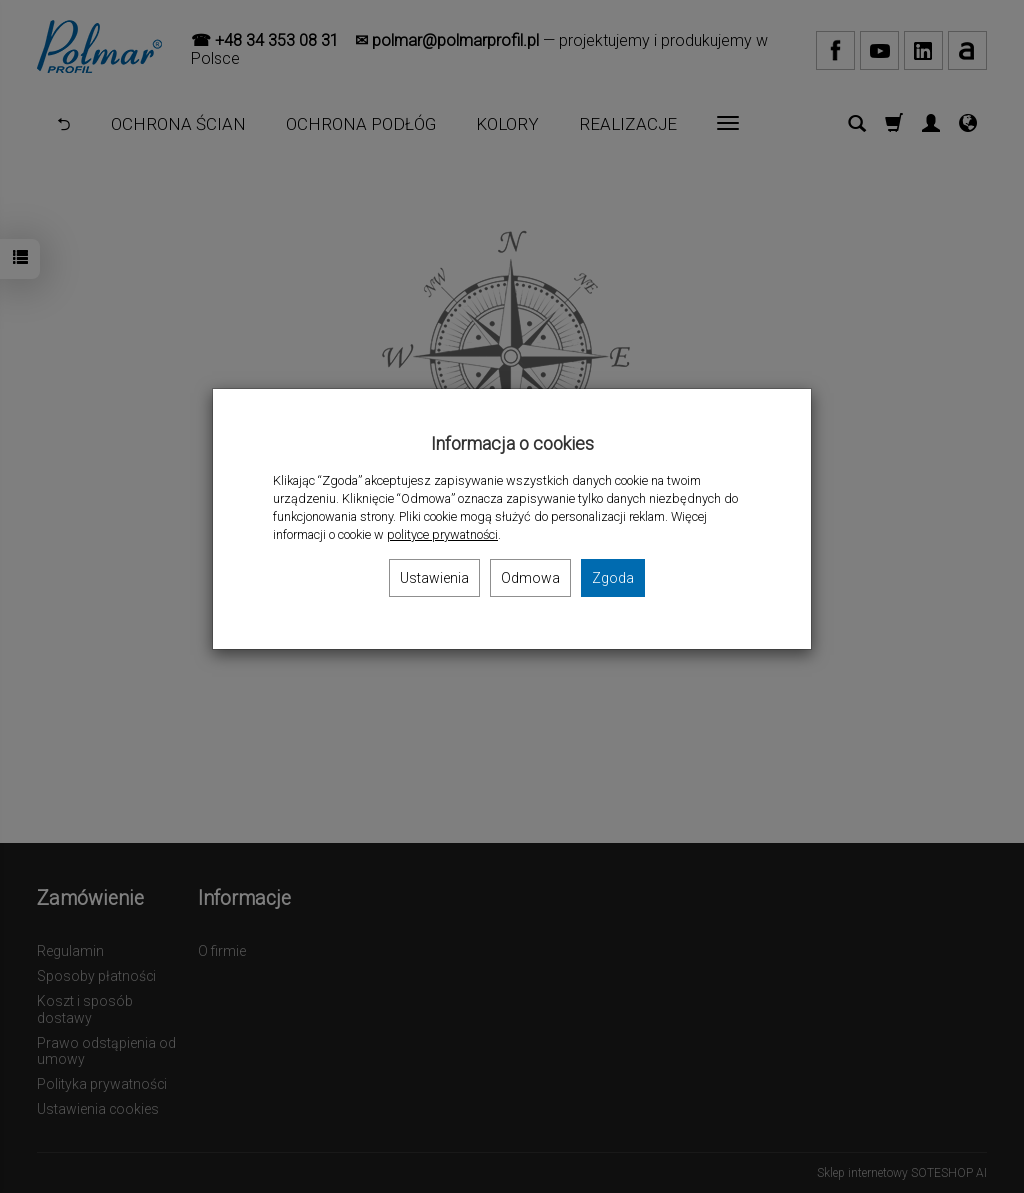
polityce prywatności (442, 534)
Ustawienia (434, 578)
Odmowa (530, 578)
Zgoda (613, 578)
